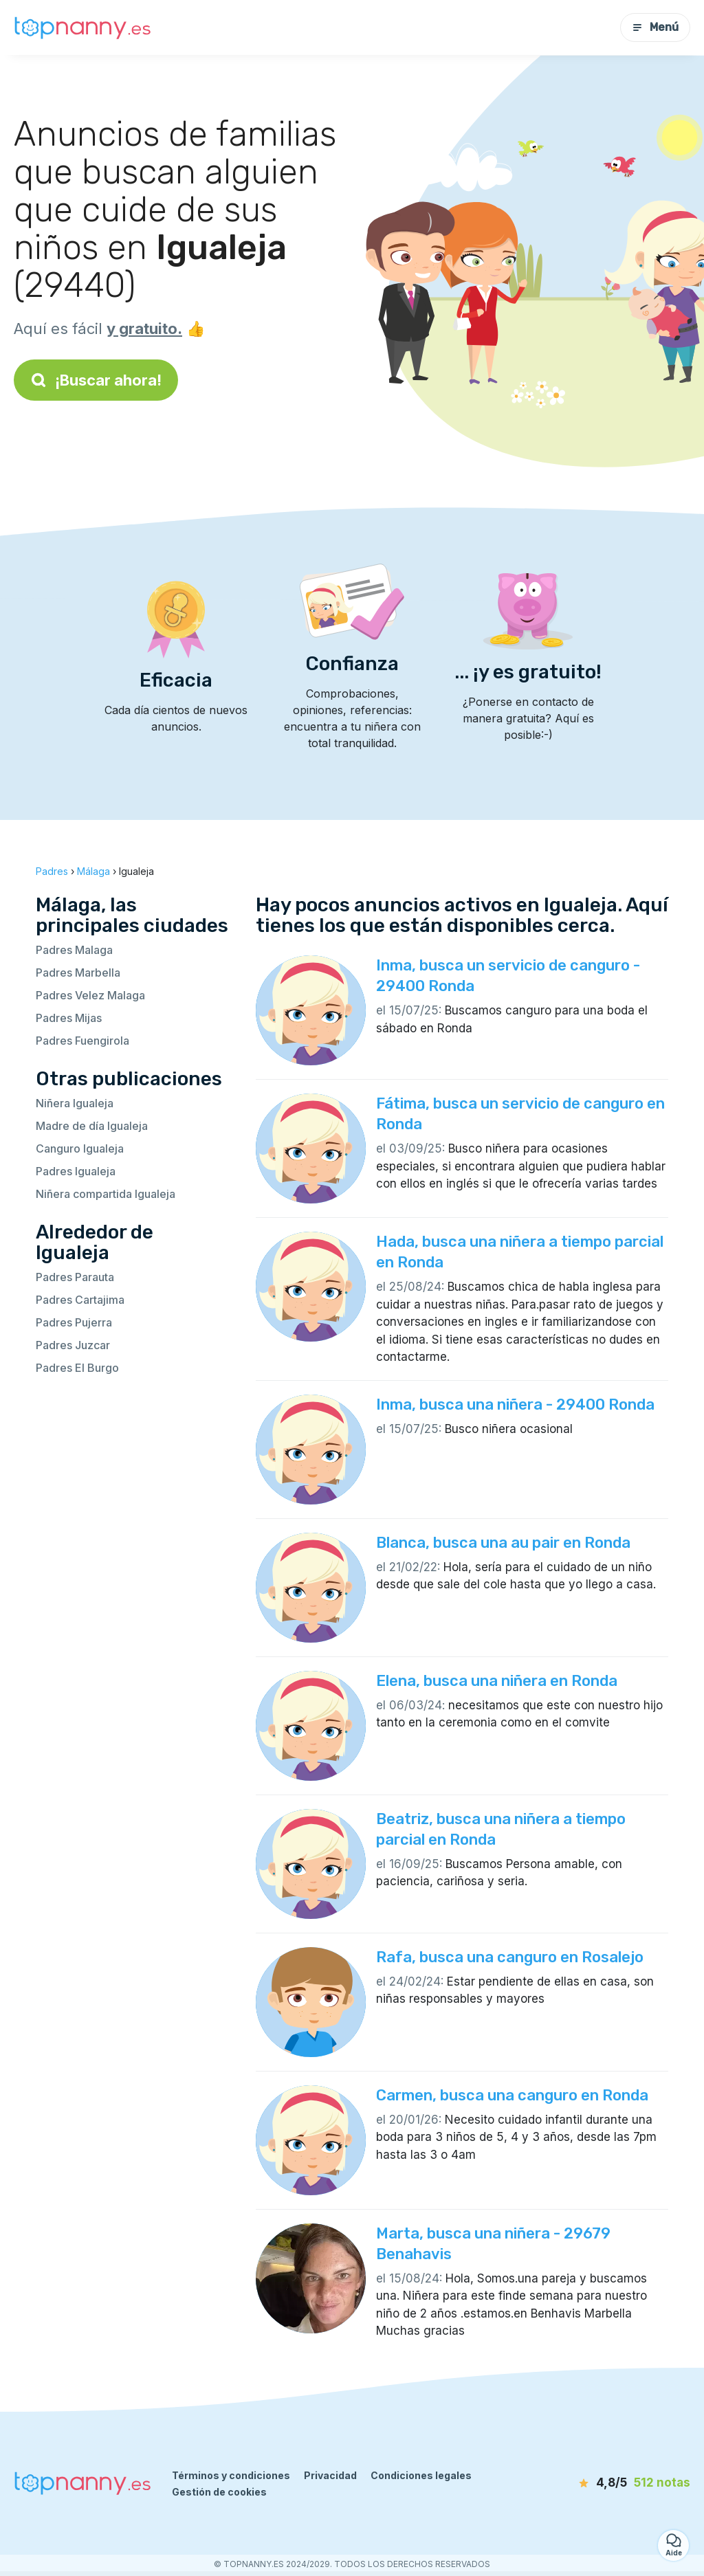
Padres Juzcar (73, 1345)
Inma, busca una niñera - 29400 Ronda (515, 1404)
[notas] (618, 2483)
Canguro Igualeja (80, 1148)
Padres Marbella (78, 972)
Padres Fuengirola (82, 1040)
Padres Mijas (69, 1018)
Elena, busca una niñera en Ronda (496, 1681)
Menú (655, 27)
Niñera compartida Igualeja (105, 1194)
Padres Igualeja (76, 1171)
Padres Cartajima (80, 1300)
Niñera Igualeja (74, 1103)
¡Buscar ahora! (96, 380)
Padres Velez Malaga (90, 995)
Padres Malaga (74, 950)
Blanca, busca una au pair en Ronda (503, 1542)
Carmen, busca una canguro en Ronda (512, 2095)
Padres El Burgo (77, 1368)
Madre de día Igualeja (92, 1126)
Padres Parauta (75, 1277)
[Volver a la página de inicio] (82, 28)
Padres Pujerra (74, 1322)
